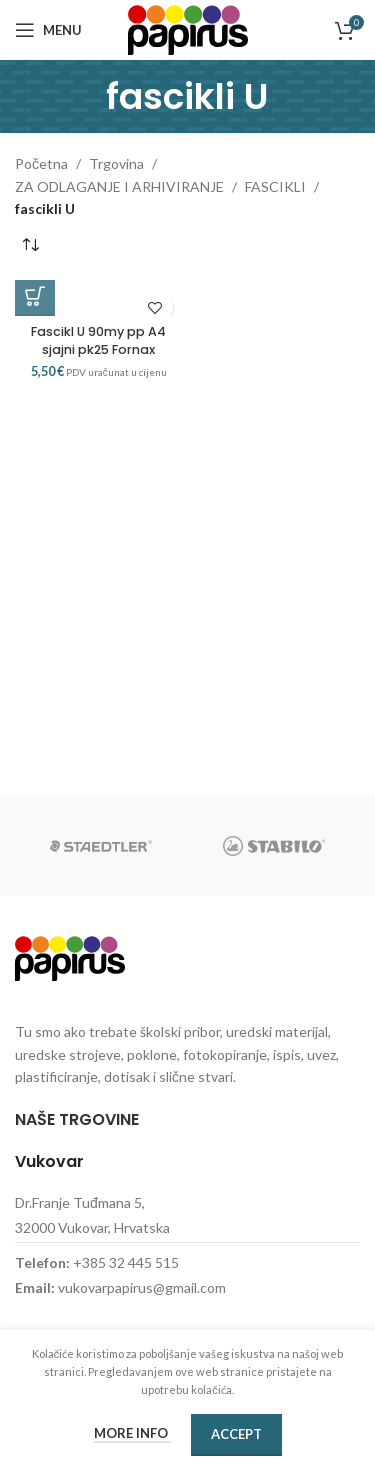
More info (132, 1433)
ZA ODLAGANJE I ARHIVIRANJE (119, 186)
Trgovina (116, 163)
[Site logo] (188, 28)
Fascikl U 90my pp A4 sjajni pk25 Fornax (98, 340)
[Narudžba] (30, 245)
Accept (236, 1434)
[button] (35, 296)
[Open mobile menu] (48, 30)
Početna (41, 163)
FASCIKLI (275, 186)
